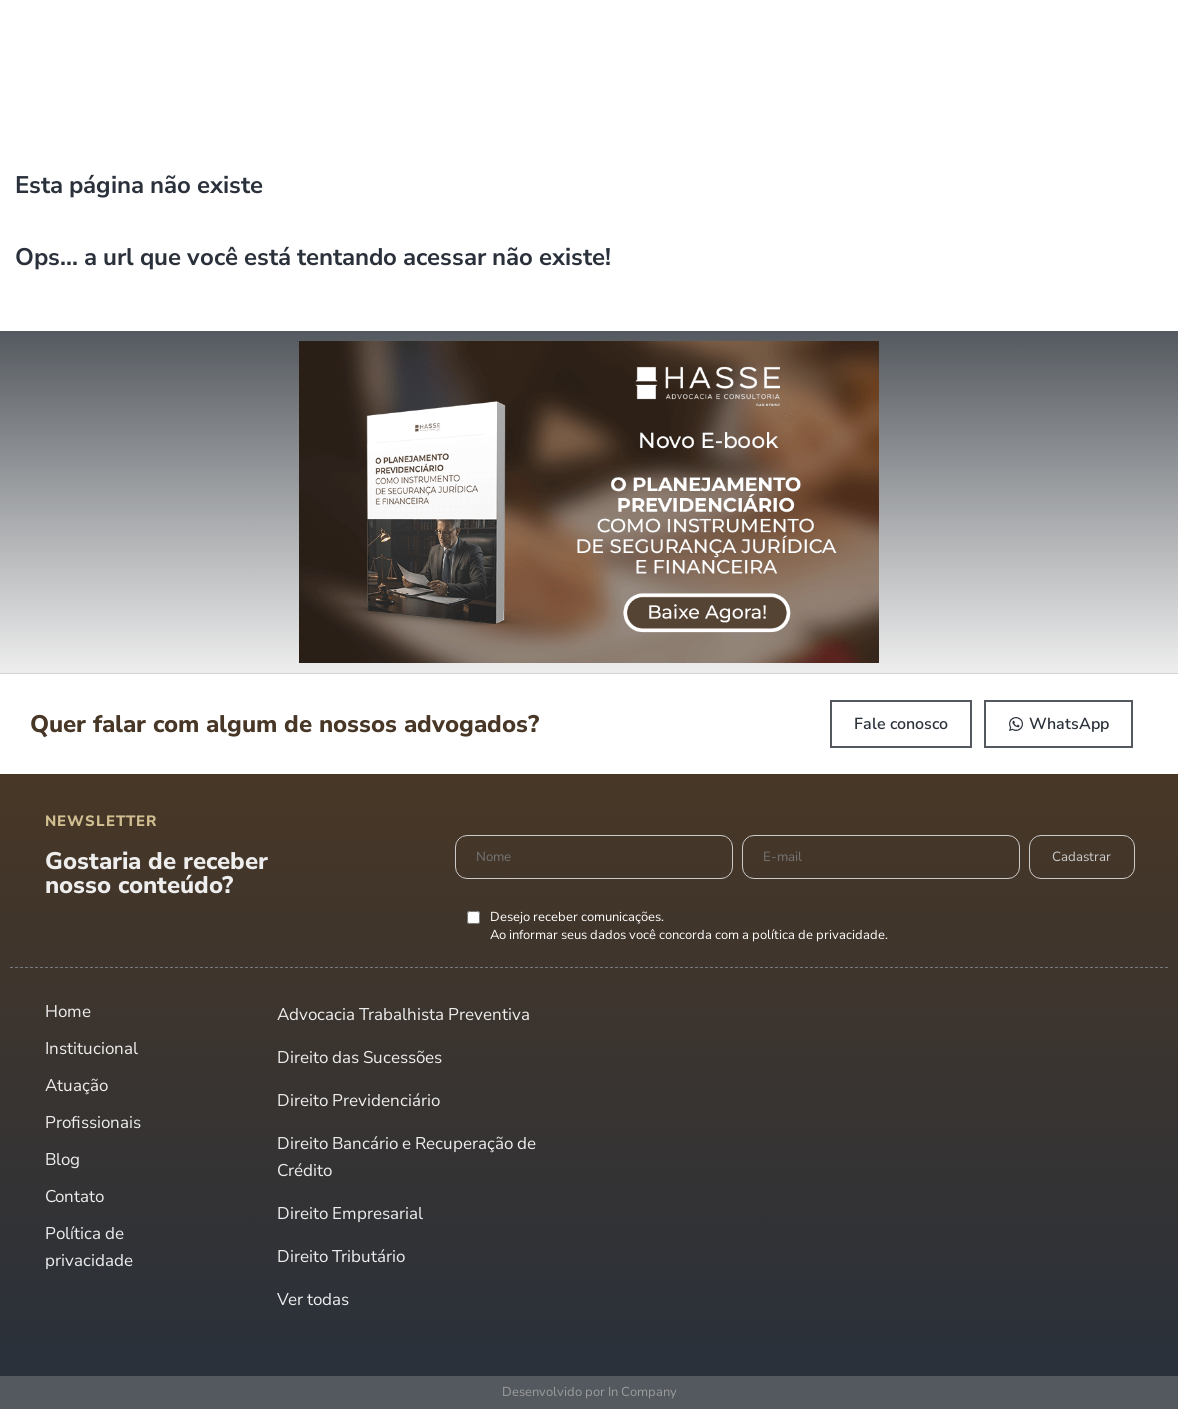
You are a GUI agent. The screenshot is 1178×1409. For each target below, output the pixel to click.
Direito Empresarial (350, 1213)
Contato (74, 1196)
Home (68, 1011)
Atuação (76, 1085)
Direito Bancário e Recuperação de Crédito (406, 1157)
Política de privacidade (89, 1247)
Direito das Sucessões (359, 1057)
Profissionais (93, 1122)
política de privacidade (818, 935)
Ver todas (313, 1299)
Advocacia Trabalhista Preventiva (403, 1014)
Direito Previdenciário (358, 1100)
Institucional (91, 1048)
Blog (62, 1159)
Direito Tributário (341, 1256)
